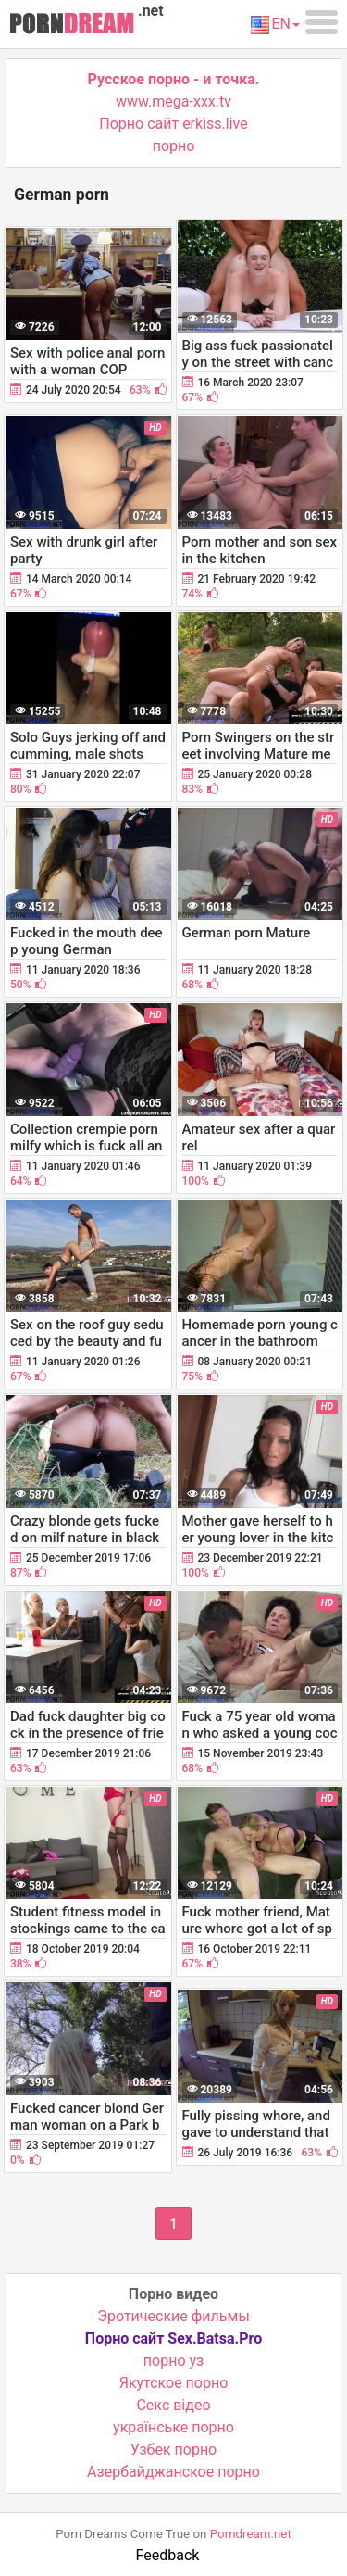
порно (174, 146)
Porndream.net (250, 2534)
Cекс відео (173, 2405)
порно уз (173, 2360)
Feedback (168, 2555)
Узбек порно (173, 2449)
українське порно (173, 2427)
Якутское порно (174, 2383)
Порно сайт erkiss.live (173, 123)
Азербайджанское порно (173, 2472)
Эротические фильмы (173, 2316)
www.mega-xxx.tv (173, 101)
